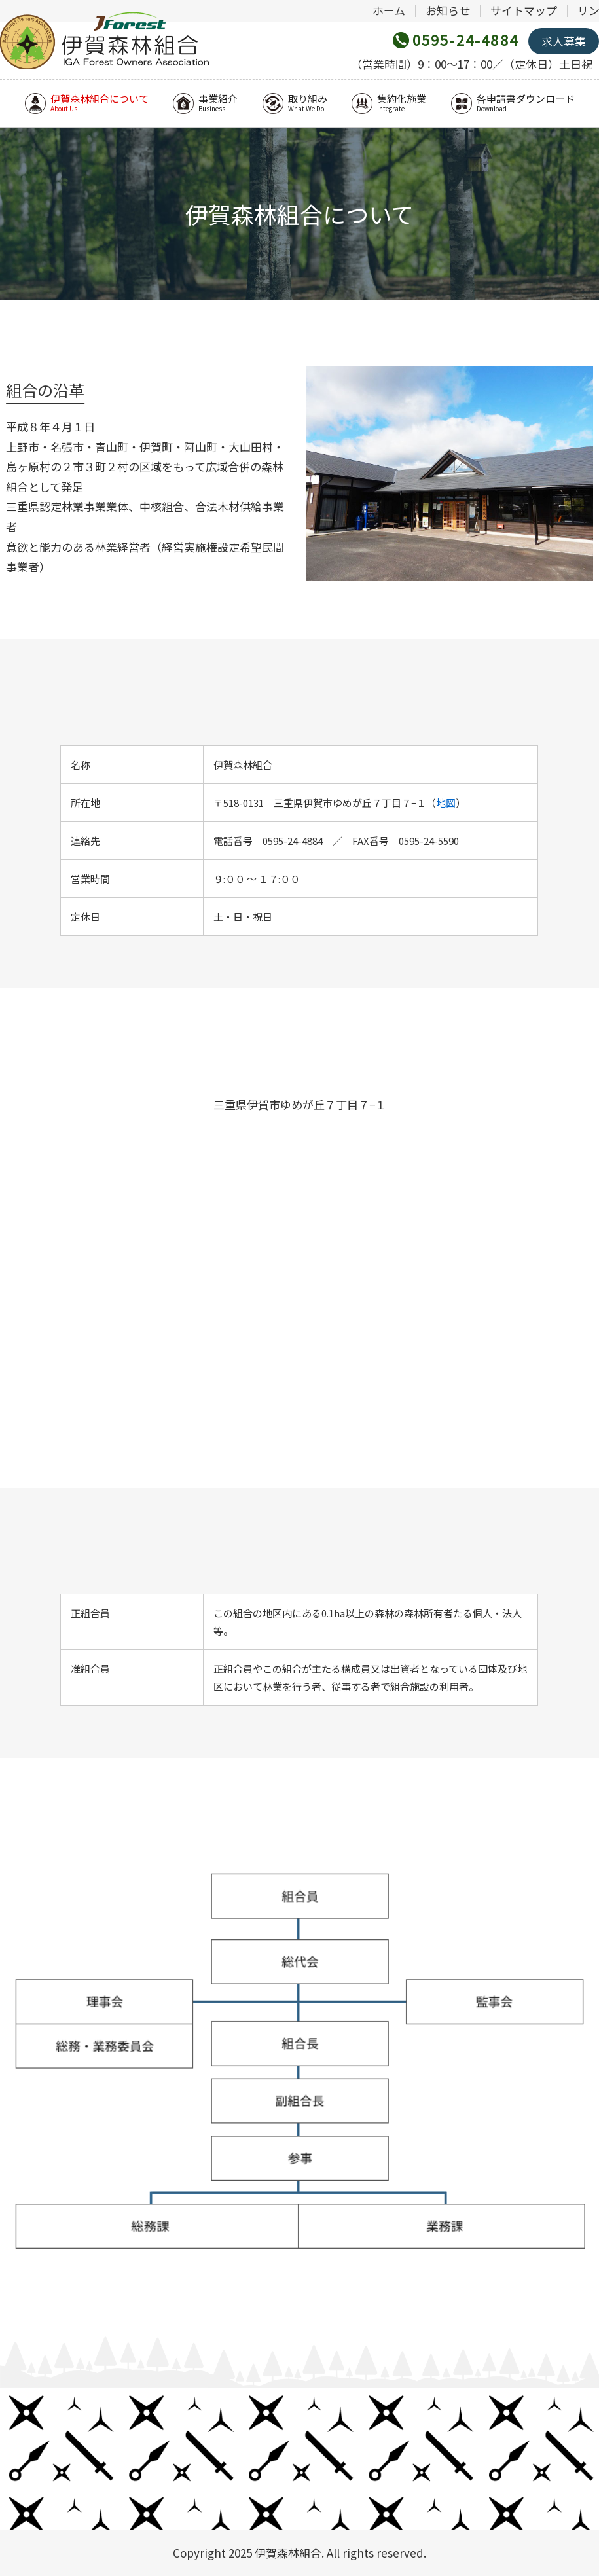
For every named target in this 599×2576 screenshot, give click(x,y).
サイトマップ (523, 10)
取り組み (295, 103)
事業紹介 (205, 103)
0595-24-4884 (465, 39)
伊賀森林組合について (87, 103)
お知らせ (448, 10)
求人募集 (563, 41)
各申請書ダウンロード (513, 103)
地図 (446, 803)
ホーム (388, 10)
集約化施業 (389, 103)
